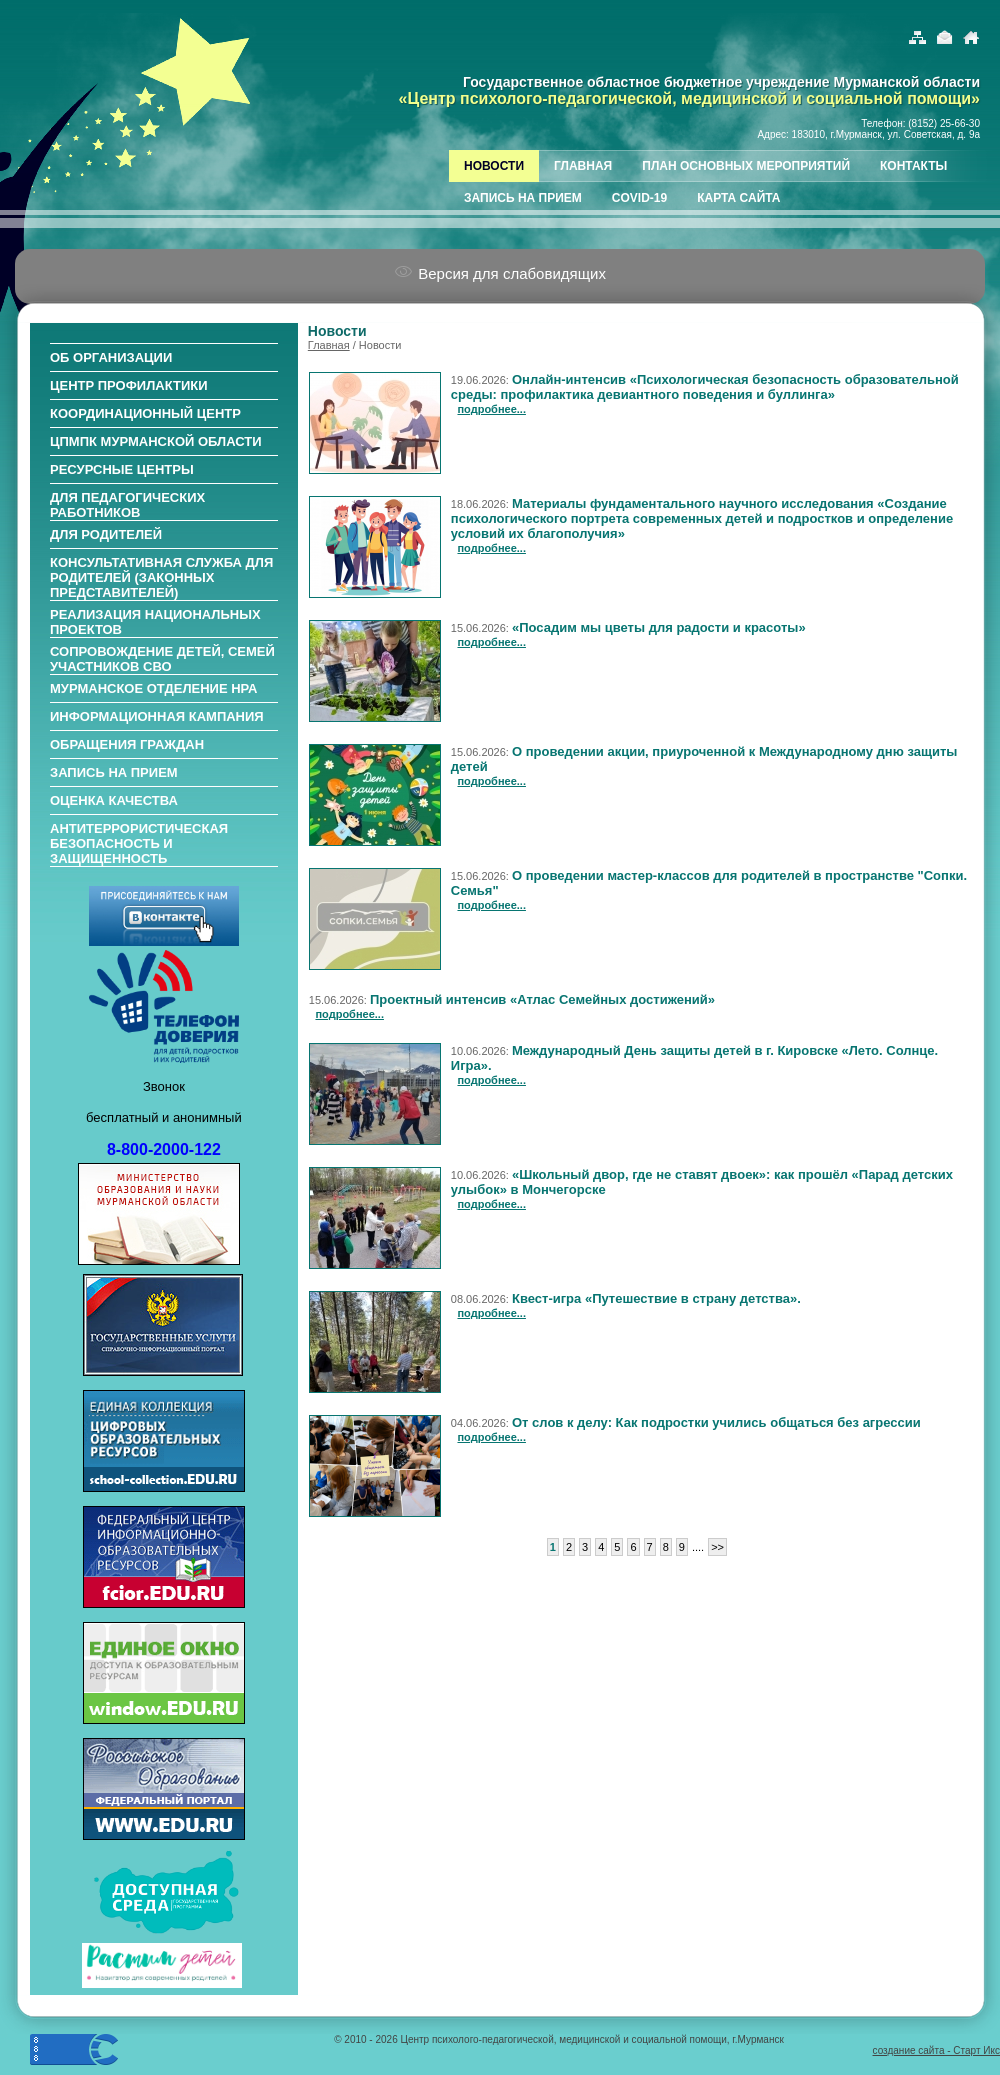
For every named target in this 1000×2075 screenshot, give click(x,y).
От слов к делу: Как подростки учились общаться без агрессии (716, 1422)
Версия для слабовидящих (500, 273)
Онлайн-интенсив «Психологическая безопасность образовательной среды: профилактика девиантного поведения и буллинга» (705, 387)
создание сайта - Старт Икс (936, 2050)
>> (717, 1547)
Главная (329, 345)
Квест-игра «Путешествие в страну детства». (656, 1298)
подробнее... (491, 409)
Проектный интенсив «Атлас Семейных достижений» (542, 999)
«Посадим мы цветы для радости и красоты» (659, 627)
